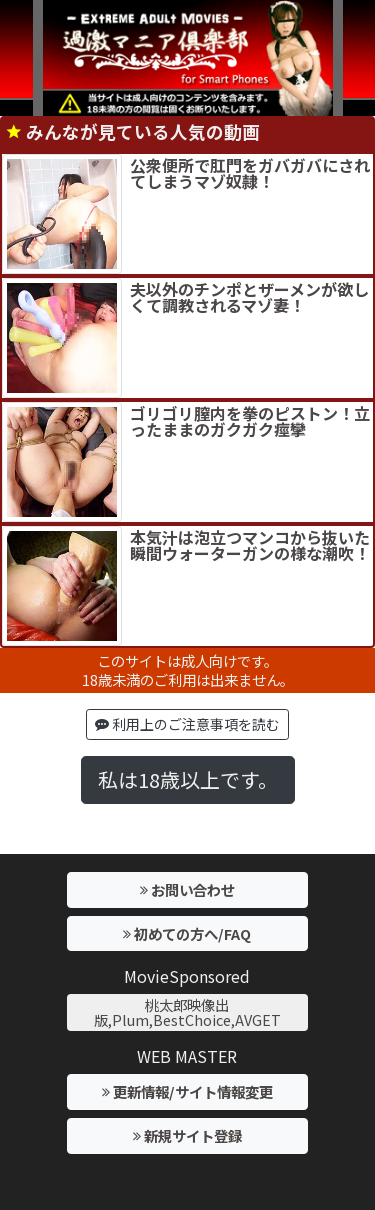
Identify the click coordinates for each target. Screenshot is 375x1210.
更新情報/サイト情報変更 (187, 1091)
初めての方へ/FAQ (187, 933)
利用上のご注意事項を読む (187, 724)
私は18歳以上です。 (188, 779)
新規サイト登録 (187, 1135)
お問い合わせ (187, 889)
